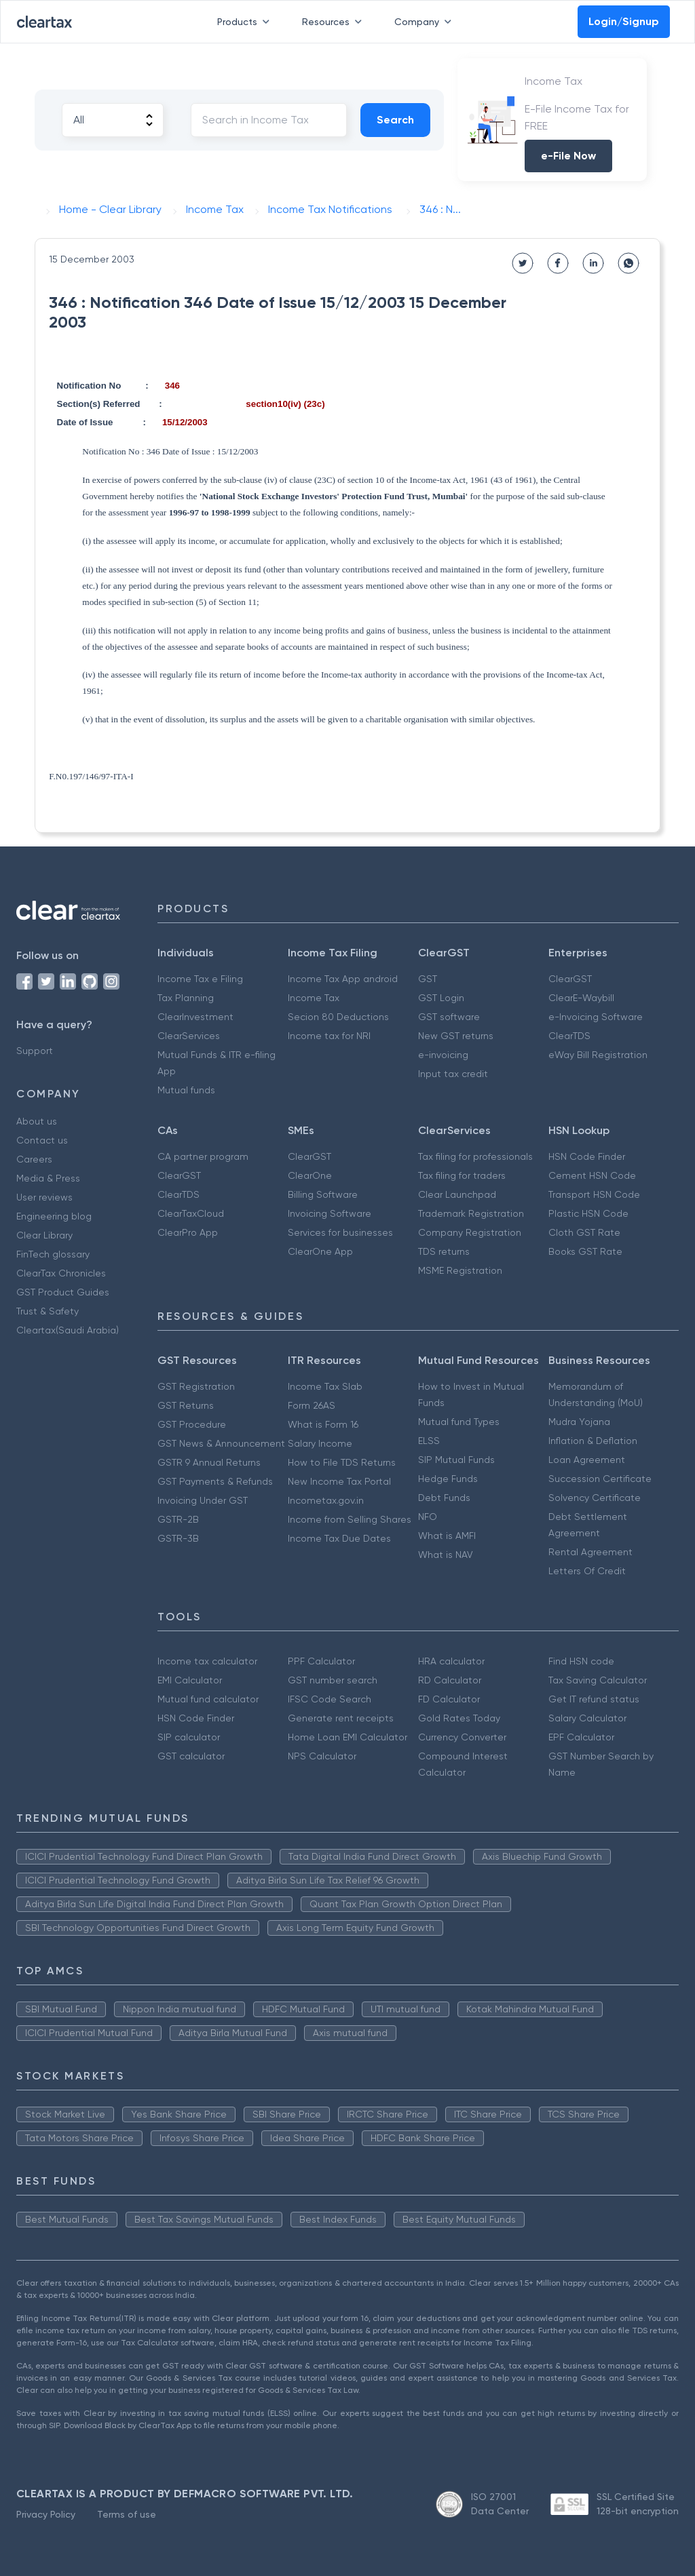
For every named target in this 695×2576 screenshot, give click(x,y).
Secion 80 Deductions (338, 1016)
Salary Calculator (587, 1718)
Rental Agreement (590, 1551)
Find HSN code (581, 1661)
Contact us (42, 1140)
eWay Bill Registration (597, 1054)
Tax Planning (185, 997)
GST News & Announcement (221, 1443)
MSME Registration (460, 1270)
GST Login (441, 997)
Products (246, 21)
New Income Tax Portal (339, 1481)
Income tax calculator (207, 1661)
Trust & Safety (47, 1311)
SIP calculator (188, 1737)
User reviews (44, 1197)
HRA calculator (451, 1661)
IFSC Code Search (329, 1699)
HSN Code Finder (586, 1156)
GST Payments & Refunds (215, 1481)
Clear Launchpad (457, 1194)
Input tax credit (453, 1073)
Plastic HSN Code (588, 1213)
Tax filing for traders (462, 1175)
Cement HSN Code (592, 1175)
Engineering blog (54, 1216)
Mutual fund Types (459, 1421)
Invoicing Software (329, 1213)
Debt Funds (444, 1497)
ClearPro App (187, 1232)
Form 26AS (311, 1405)
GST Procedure (191, 1424)
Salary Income (320, 1443)
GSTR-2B (178, 1519)
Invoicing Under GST (202, 1500)
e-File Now (568, 155)
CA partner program (202, 1156)
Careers (34, 1159)
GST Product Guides (62, 1292)
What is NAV (445, 1554)
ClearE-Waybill (581, 997)
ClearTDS (569, 1035)
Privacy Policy (45, 2514)
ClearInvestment (195, 1016)
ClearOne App (320, 1251)
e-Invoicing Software (595, 1016)
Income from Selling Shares (349, 1519)
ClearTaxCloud (190, 1213)
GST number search (332, 1680)
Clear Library (44, 1235)
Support (34, 1050)
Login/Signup (623, 21)
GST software (449, 1016)
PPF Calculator (321, 1661)
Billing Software (323, 1194)
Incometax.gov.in (326, 1500)
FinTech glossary (53, 1254)
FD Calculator (449, 1699)
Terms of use (126, 2514)
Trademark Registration (471, 1213)
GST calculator (191, 1756)
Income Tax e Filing (200, 978)
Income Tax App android (343, 978)
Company (425, 21)
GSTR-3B (178, 1538)
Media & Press (48, 1178)
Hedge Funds (448, 1478)
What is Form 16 (323, 1424)
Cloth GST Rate (584, 1232)
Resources (334, 21)
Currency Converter (462, 1737)
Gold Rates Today (459, 1718)
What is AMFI (447, 1535)
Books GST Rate (585, 1251)
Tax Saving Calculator (597, 1680)
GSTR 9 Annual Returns (209, 1462)
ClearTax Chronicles (61, 1273)
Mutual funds (186, 1090)
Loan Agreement (586, 1459)
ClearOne (310, 1175)
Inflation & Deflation (592, 1440)
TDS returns (444, 1251)
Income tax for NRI (329, 1035)
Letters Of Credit (587, 1570)
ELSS (429, 1440)
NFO (427, 1516)
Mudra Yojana (579, 1421)
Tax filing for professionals (475, 1156)
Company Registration (469, 1232)
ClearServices (188, 1035)
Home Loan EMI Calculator (347, 1737)
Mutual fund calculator (208, 1699)
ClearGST (570, 978)
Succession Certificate (600, 1478)
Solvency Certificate (594, 1497)
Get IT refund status (593, 1699)
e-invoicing (443, 1054)
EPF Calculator (581, 1737)
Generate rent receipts (341, 1718)
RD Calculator (449, 1680)
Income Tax (313, 997)
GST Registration (196, 1386)
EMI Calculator (189, 1680)
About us (36, 1121)
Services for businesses (340, 1232)
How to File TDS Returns (342, 1462)
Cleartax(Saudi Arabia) (67, 1330)
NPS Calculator (322, 1756)
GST (427, 978)
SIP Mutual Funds (456, 1459)
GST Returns (185, 1405)
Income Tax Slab (325, 1386)
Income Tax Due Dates (339, 1538)
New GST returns (455, 1035)
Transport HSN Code (594, 1194)
